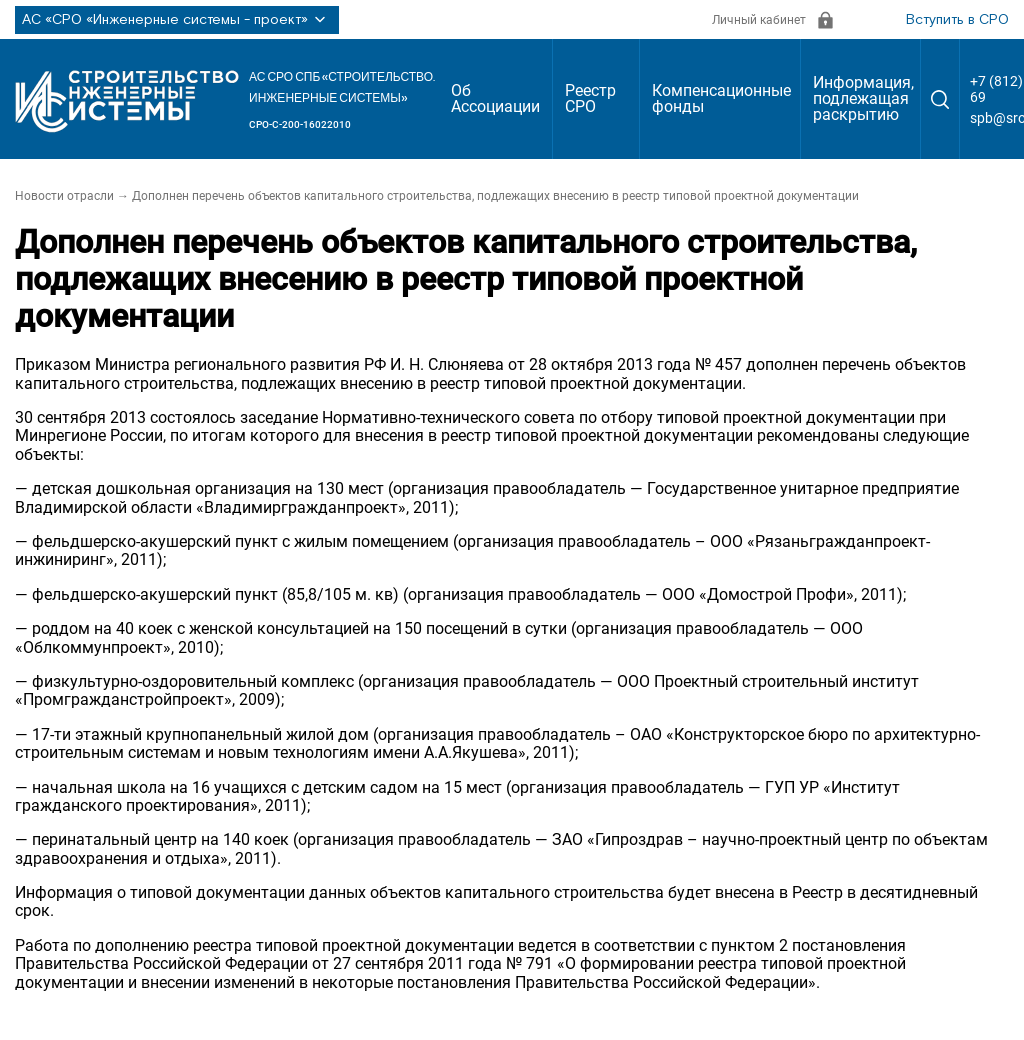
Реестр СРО (590, 98)
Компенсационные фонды (721, 98)
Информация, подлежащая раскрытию (863, 98)
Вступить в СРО (957, 20)
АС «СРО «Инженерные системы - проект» (177, 20)
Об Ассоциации (495, 98)
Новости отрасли (64, 196)
